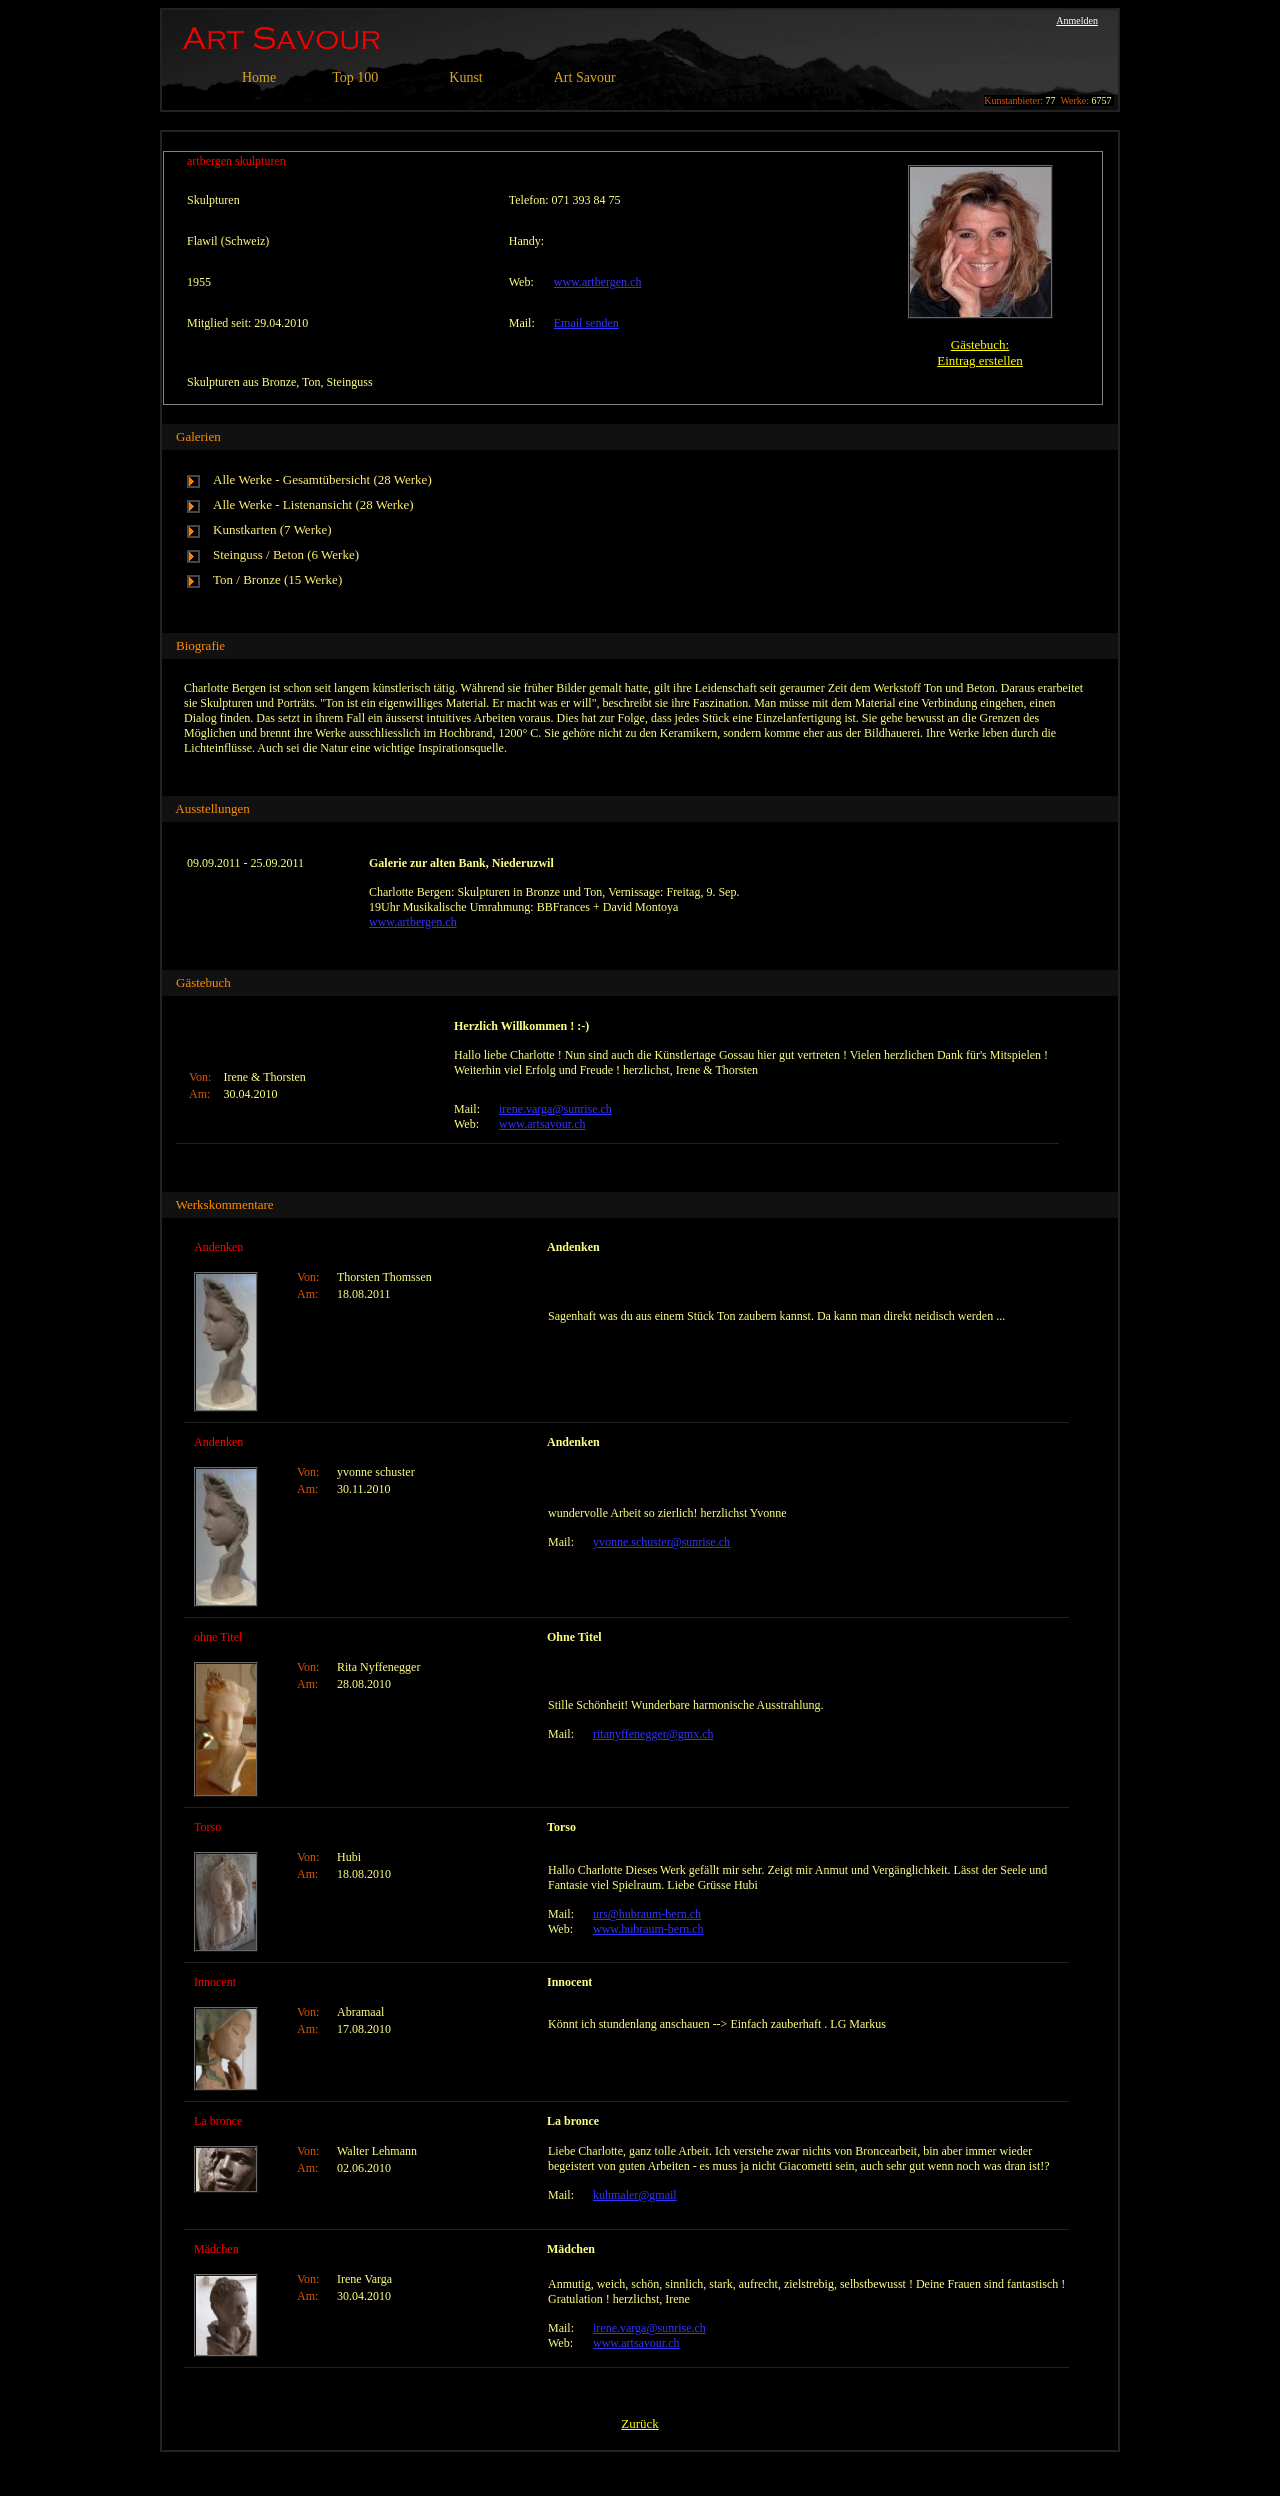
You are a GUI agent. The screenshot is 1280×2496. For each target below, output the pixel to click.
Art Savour (585, 77)
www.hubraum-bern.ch (648, 1929)
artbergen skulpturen (236, 161)
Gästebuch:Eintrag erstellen (980, 352)
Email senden (586, 323)
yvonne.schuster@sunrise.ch (661, 1542)
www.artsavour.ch (542, 1124)
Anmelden (1077, 20)
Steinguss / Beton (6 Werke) (286, 554)
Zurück (640, 2423)
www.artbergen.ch (598, 282)
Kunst (465, 77)
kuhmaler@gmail (635, 2195)
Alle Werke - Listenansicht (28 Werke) (313, 504)
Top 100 (355, 77)
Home (259, 77)
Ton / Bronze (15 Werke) (277, 579)
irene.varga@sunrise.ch (555, 1109)
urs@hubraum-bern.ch (647, 1914)
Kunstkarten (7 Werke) (272, 529)
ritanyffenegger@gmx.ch (653, 1734)
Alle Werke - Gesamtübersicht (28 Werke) (322, 479)
